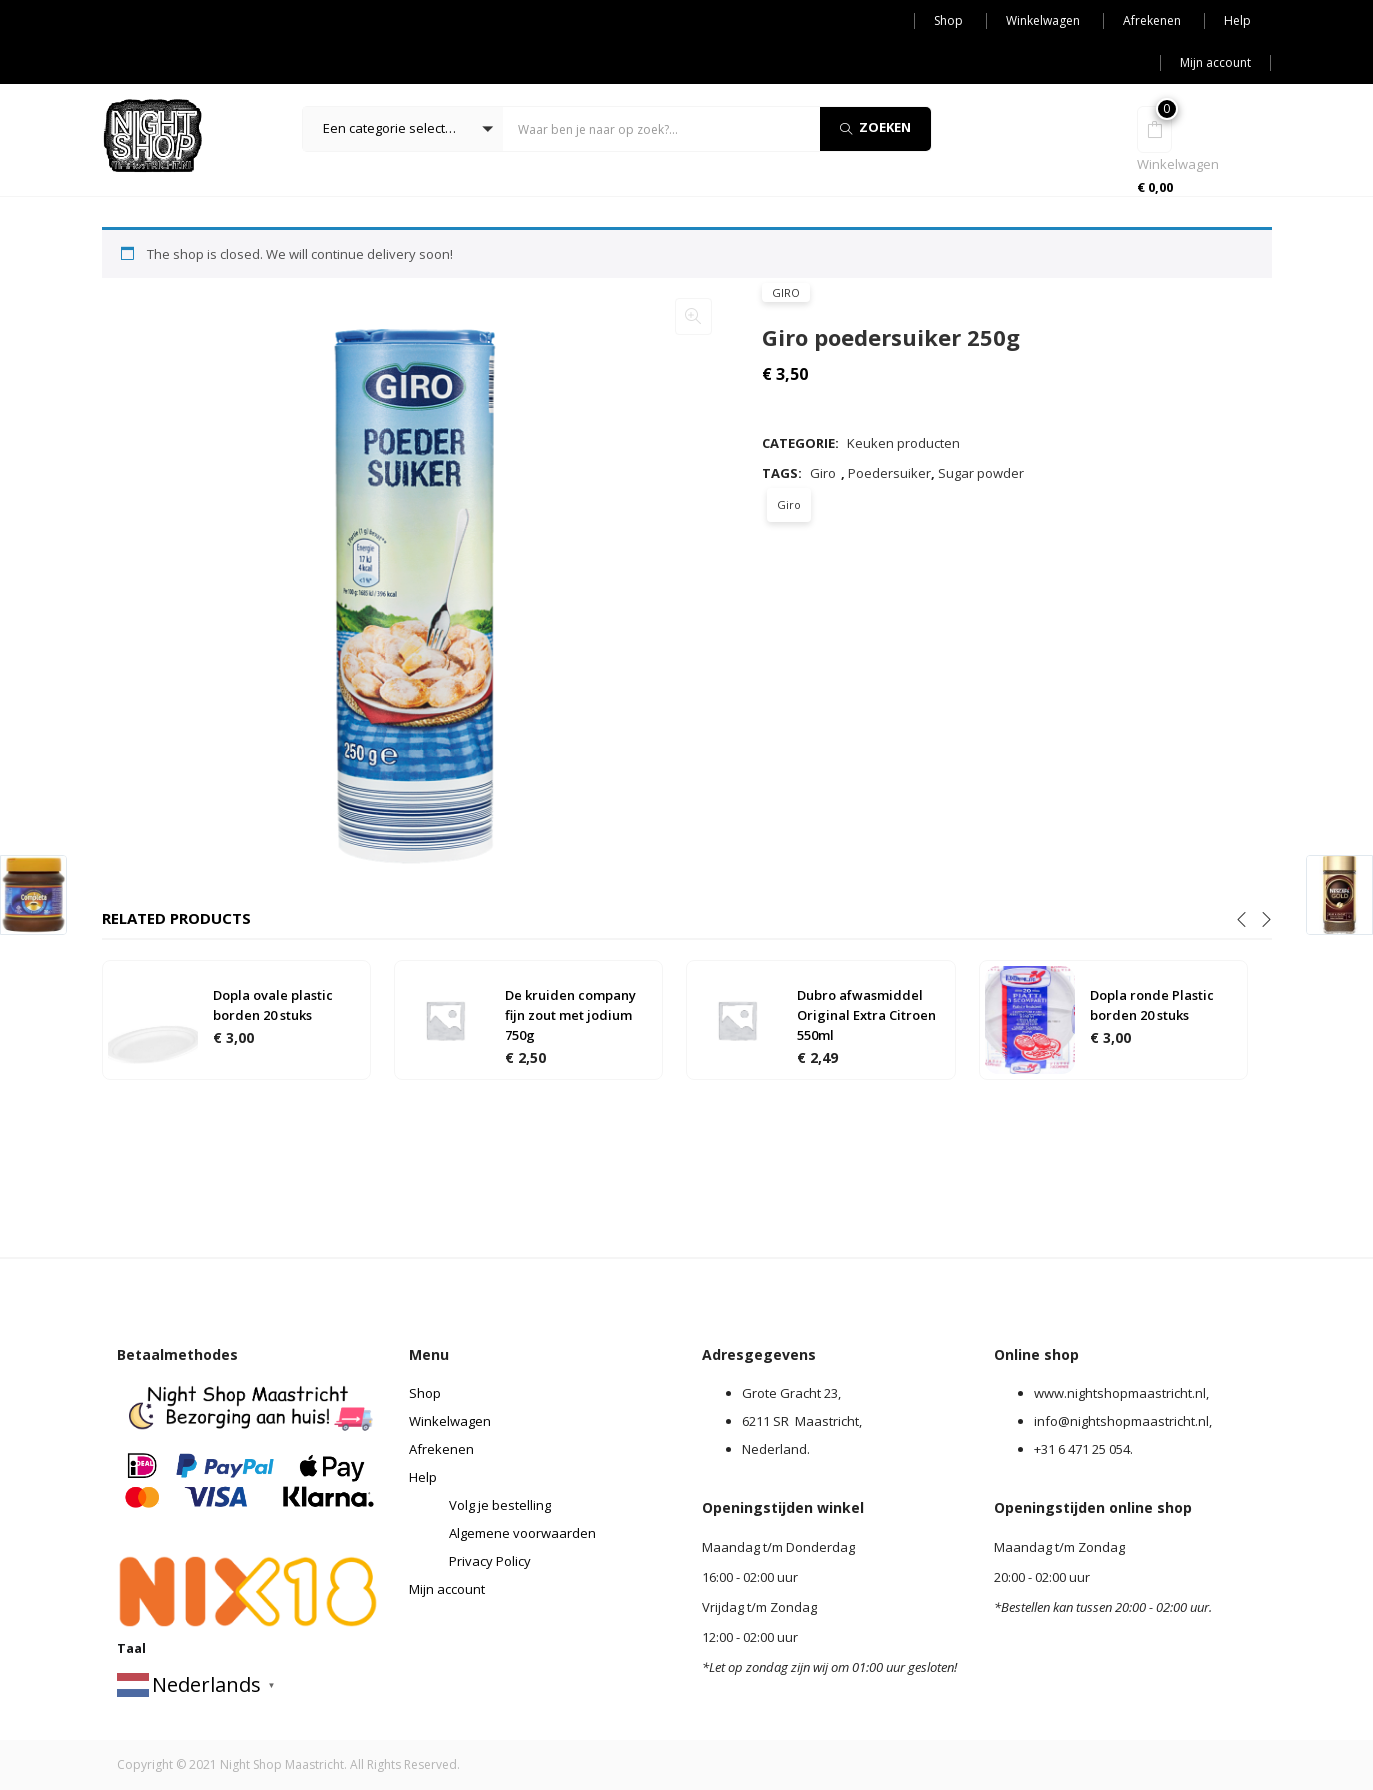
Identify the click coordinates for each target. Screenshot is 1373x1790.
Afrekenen (1152, 20)
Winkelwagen (1043, 20)
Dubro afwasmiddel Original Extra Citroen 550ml (866, 1015)
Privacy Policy (490, 1561)
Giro (786, 292)
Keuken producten (903, 443)
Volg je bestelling (500, 1505)
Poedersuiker (889, 473)
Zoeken (875, 127)
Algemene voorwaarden (522, 1533)
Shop (948, 20)
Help (1237, 20)
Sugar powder (981, 473)
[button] (403, 129)
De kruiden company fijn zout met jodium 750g (570, 1015)
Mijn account (1215, 62)
